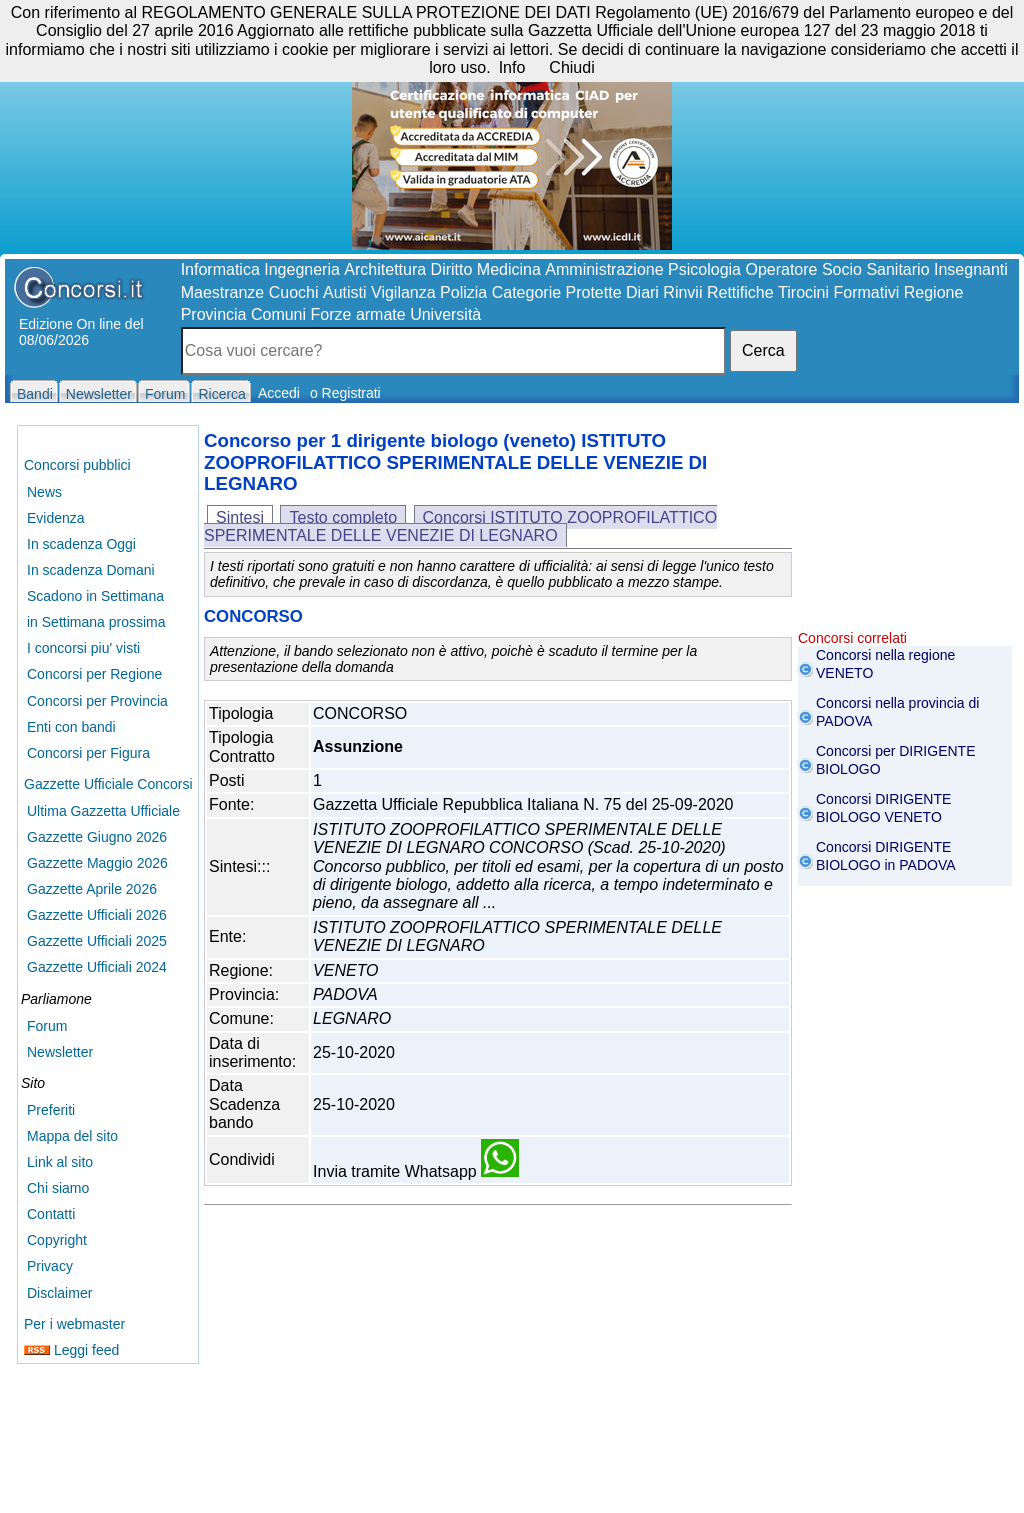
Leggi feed (71, 1350)
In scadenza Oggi (81, 544)
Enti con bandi (71, 727)
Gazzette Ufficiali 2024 (97, 967)
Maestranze (223, 292)
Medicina (509, 269)
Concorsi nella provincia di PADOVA (897, 712)
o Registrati (345, 393)
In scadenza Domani (91, 570)
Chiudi (571, 67)
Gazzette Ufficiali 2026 (97, 915)
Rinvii (682, 292)
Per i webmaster (74, 1324)
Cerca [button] (763, 350)
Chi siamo (58, 1188)
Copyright (57, 1240)
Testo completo (343, 517)
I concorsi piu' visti (83, 648)
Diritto (452, 269)
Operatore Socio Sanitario (837, 269)
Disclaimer (59, 1293)
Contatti (51, 1214)
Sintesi (240, 517)
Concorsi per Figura (88, 753)
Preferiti (51, 1110)
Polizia (463, 292)
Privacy (50, 1266)
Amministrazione (604, 269)
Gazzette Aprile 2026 (92, 889)
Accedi (279, 393)
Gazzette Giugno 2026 (97, 837)
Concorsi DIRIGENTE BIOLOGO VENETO (883, 808)
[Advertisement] (905, 530)
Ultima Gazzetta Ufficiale (103, 811)
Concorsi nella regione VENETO (885, 664)
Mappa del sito (72, 1136)
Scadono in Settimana (95, 596)
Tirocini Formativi (838, 292)
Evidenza (56, 518)
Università (445, 314)
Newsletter (60, 1052)
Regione (934, 292)
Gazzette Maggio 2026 (97, 863)
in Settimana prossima (96, 622)
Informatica (220, 269)
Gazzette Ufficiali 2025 (97, 941)
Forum (47, 1026)
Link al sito (60, 1162)
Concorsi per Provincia (97, 701)
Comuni (278, 314)
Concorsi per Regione (94, 674)
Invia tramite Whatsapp (416, 1171)
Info (512, 67)
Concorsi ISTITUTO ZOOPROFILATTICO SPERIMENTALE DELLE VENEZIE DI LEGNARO (460, 526)
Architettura (385, 269)
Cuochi (294, 292)
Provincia (214, 314)
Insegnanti (971, 269)
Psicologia (704, 269)
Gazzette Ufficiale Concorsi (108, 784)
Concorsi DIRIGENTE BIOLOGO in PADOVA (886, 856)
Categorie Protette (557, 292)
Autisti (345, 292)
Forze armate (358, 314)
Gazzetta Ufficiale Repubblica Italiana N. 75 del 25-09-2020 (523, 804)
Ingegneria (302, 269)
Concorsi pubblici (77, 465)
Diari (642, 292)
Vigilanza (403, 292)
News (44, 492)
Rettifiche (740, 292)
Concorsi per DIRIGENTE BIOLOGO (895, 760)
